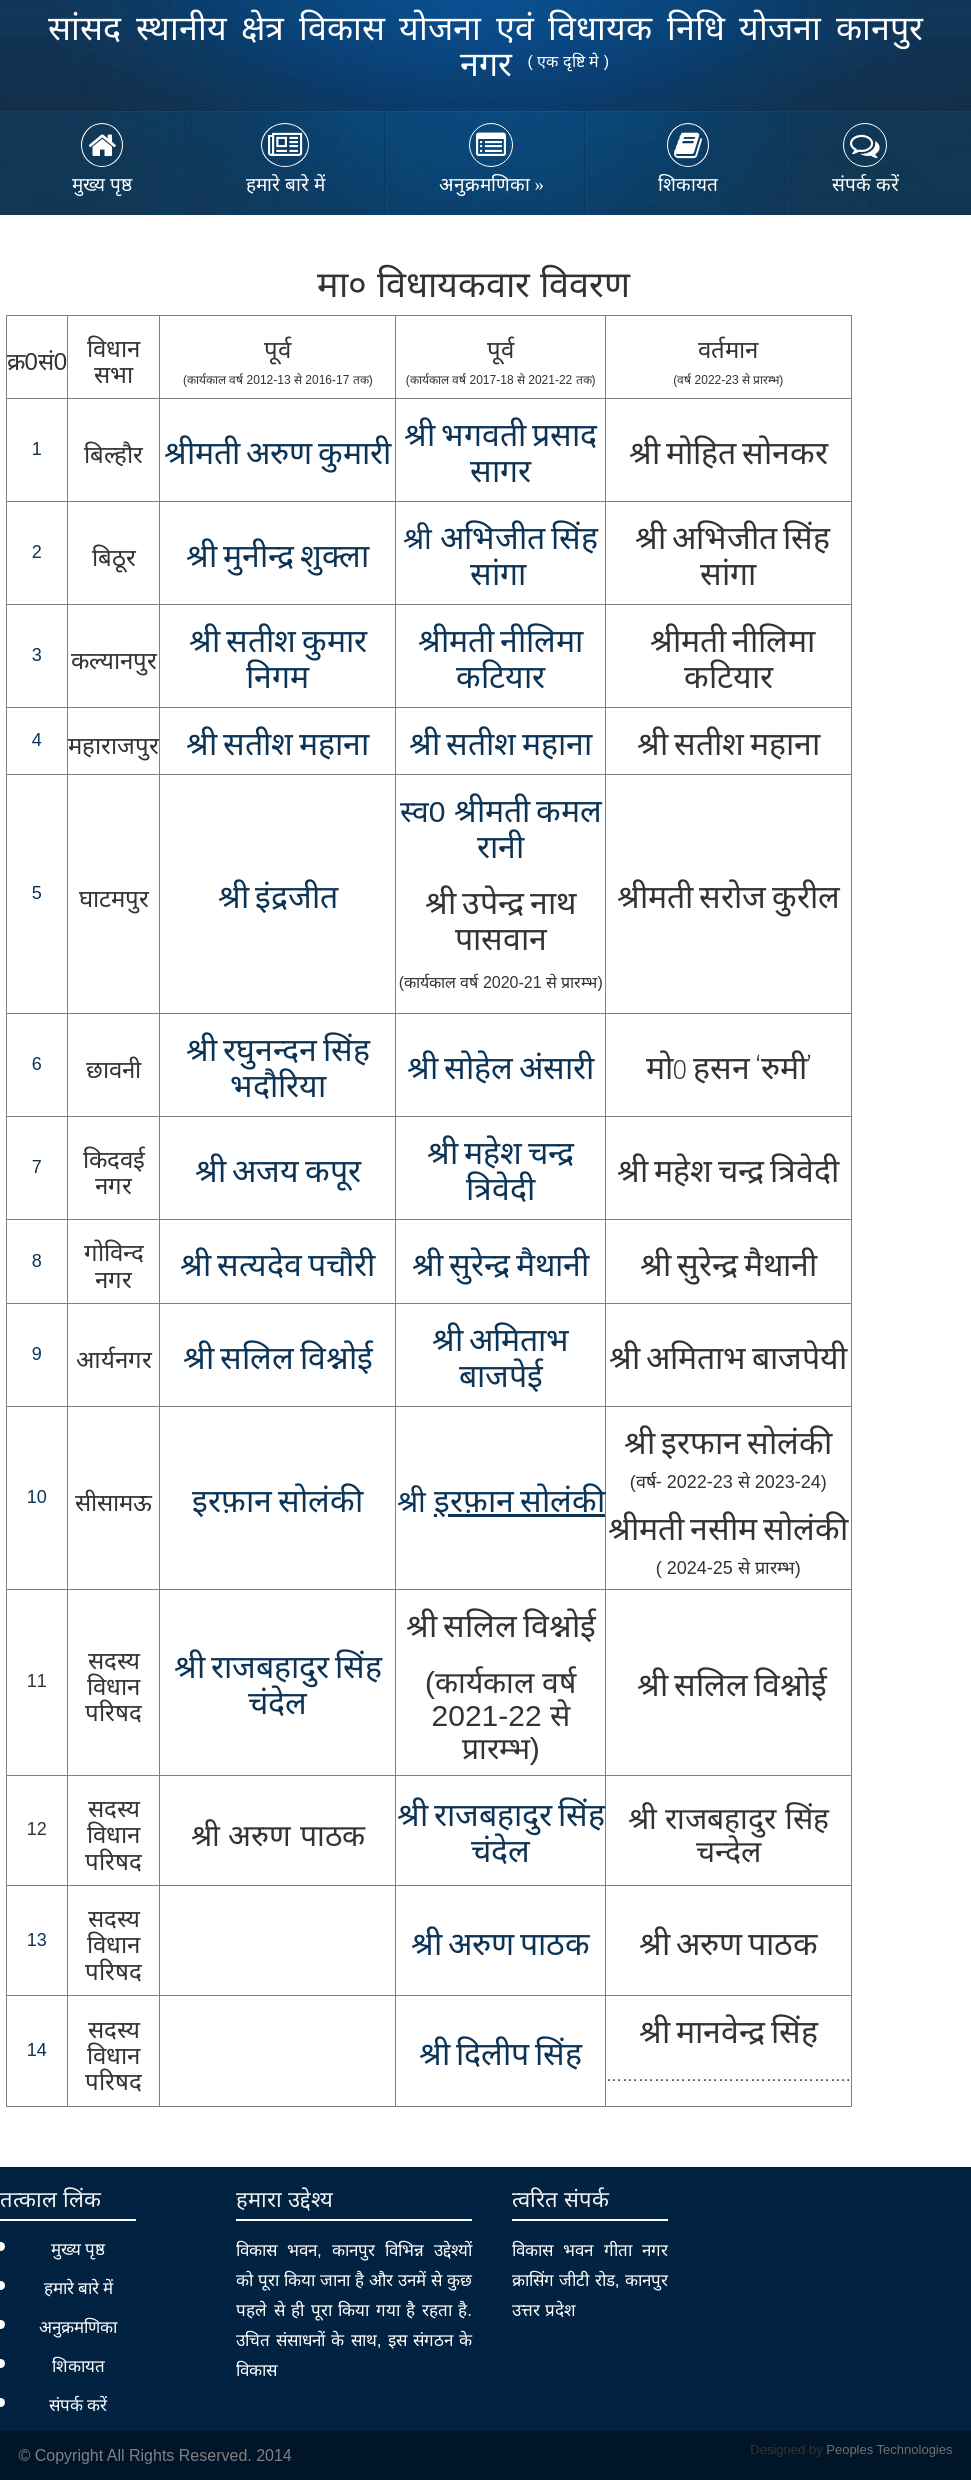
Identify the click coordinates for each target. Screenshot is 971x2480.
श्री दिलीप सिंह (500, 2056)
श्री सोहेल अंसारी (500, 1070)
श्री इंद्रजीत (278, 899)
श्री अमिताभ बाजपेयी (728, 1360)
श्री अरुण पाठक (500, 1946)
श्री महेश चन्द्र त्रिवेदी (728, 1173)
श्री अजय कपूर (278, 1173)
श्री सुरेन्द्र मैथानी (728, 1267)
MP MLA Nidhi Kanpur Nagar (56, 52)
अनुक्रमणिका (491, 184)
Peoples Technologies (889, 2449)
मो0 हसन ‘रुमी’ (728, 1070)
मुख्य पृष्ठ (102, 184)
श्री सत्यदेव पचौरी (277, 1267)
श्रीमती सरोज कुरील (728, 899)
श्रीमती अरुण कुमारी (277, 455)
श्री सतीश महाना (277, 746)
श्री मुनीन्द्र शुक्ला (277, 558)
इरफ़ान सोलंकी (277, 1503)
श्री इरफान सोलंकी (728, 1445)
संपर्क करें (865, 184)
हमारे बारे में (285, 184)
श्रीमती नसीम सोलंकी (728, 1531)
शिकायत (688, 184)
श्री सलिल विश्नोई (278, 1360)
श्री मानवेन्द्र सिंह (728, 2034)
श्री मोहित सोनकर (728, 455)
